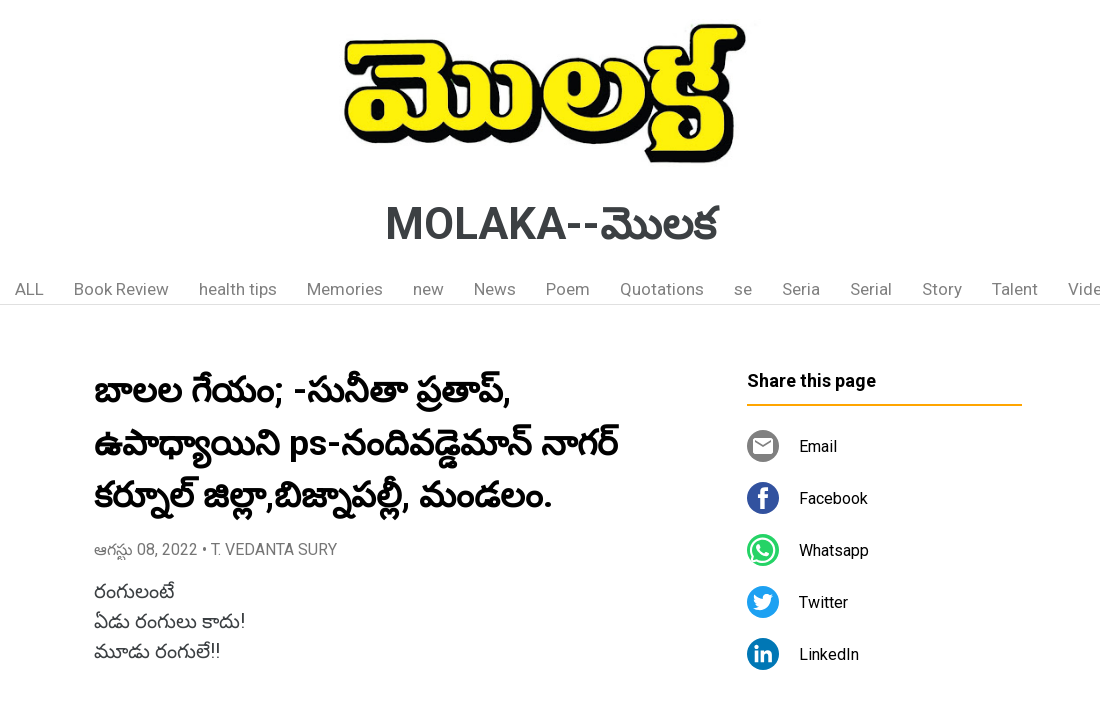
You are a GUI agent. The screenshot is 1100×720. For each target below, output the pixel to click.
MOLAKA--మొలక (550, 224)
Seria (801, 289)
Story (942, 289)
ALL (29, 289)
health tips (238, 289)
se (743, 289)
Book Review (121, 289)
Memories (345, 289)
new (428, 289)
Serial (871, 289)
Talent (1015, 289)
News (495, 289)
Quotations (662, 289)
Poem (568, 289)
